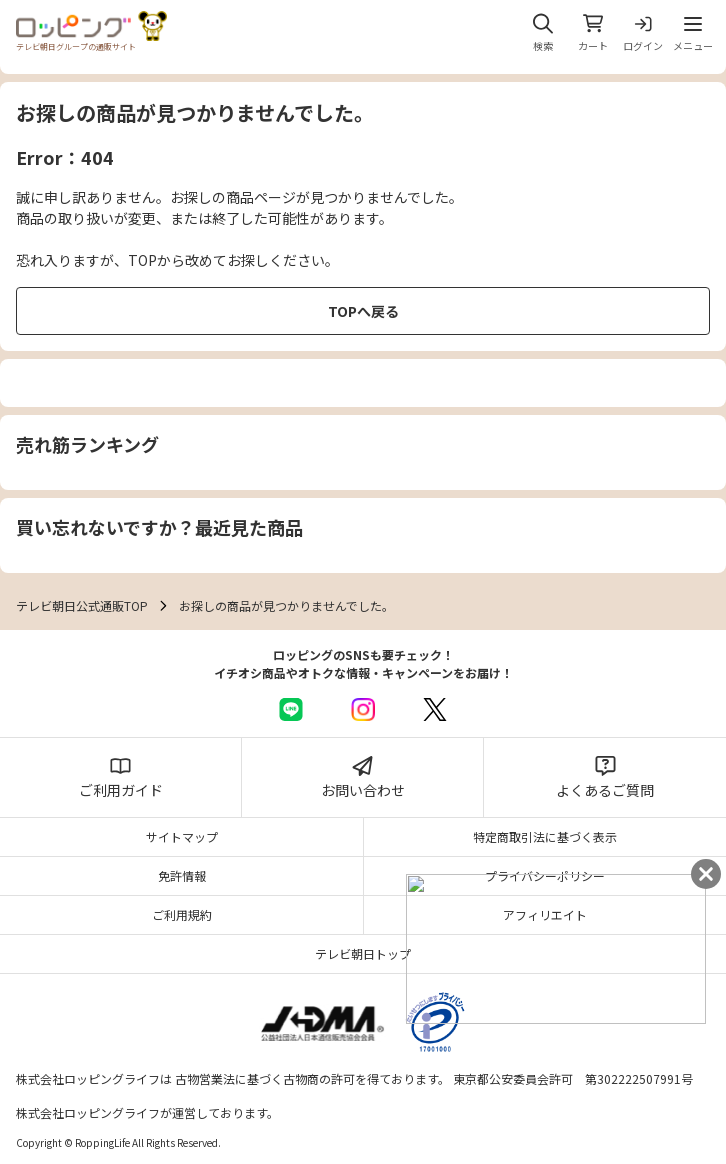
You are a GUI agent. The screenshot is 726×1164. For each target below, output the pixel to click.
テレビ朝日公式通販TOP (82, 605)
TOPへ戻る (363, 311)
